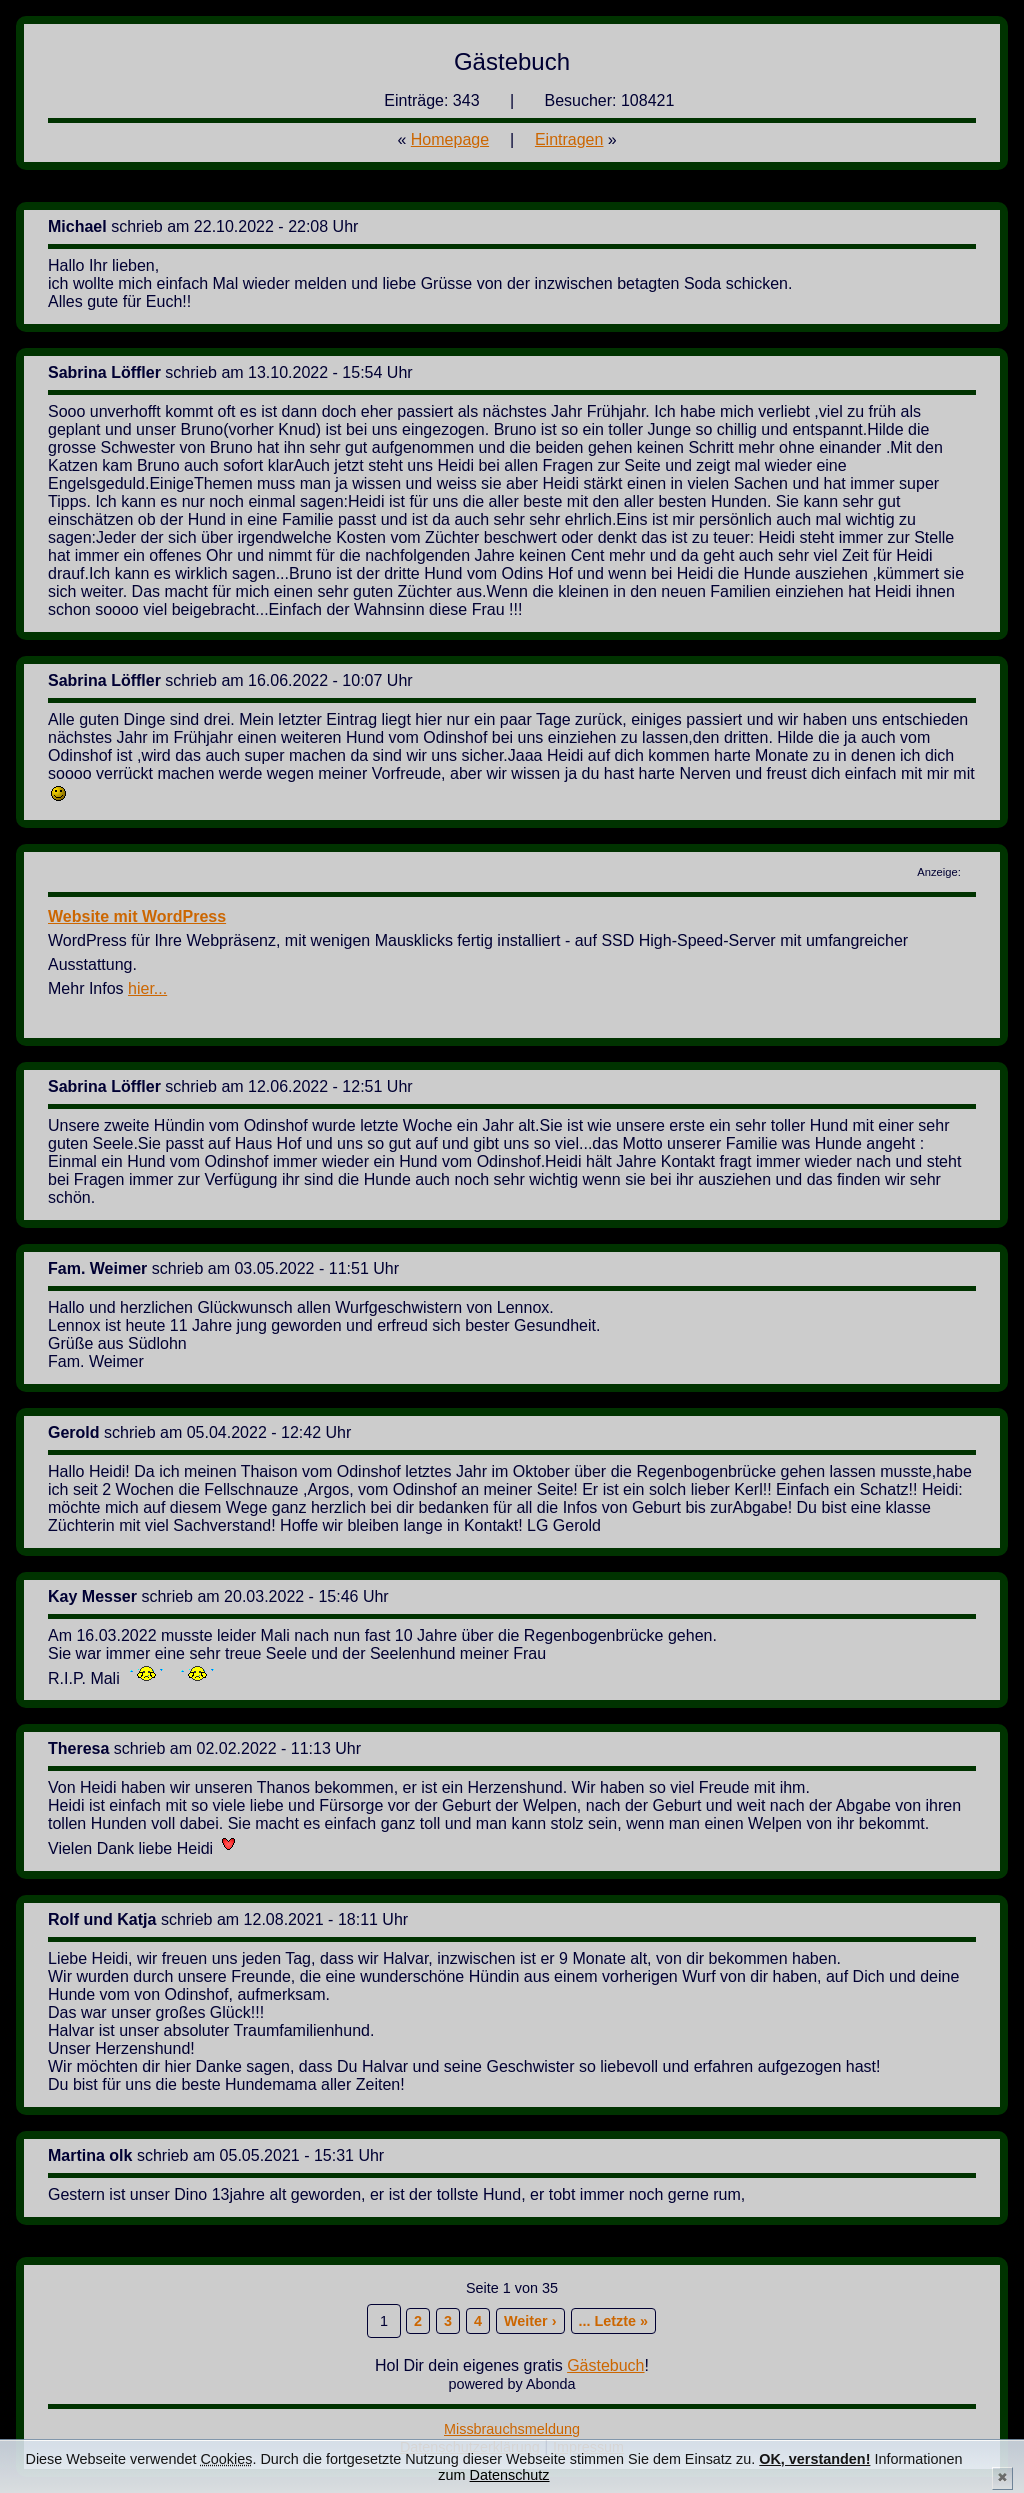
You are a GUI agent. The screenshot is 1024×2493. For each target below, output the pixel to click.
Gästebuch (605, 2365)
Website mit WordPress (137, 916)
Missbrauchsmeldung (512, 2429)
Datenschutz (510, 2475)
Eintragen (569, 139)
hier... (147, 988)
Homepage (450, 139)
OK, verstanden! (814, 2459)
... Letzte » (614, 2321)
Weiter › (530, 2321)
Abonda (551, 2384)
